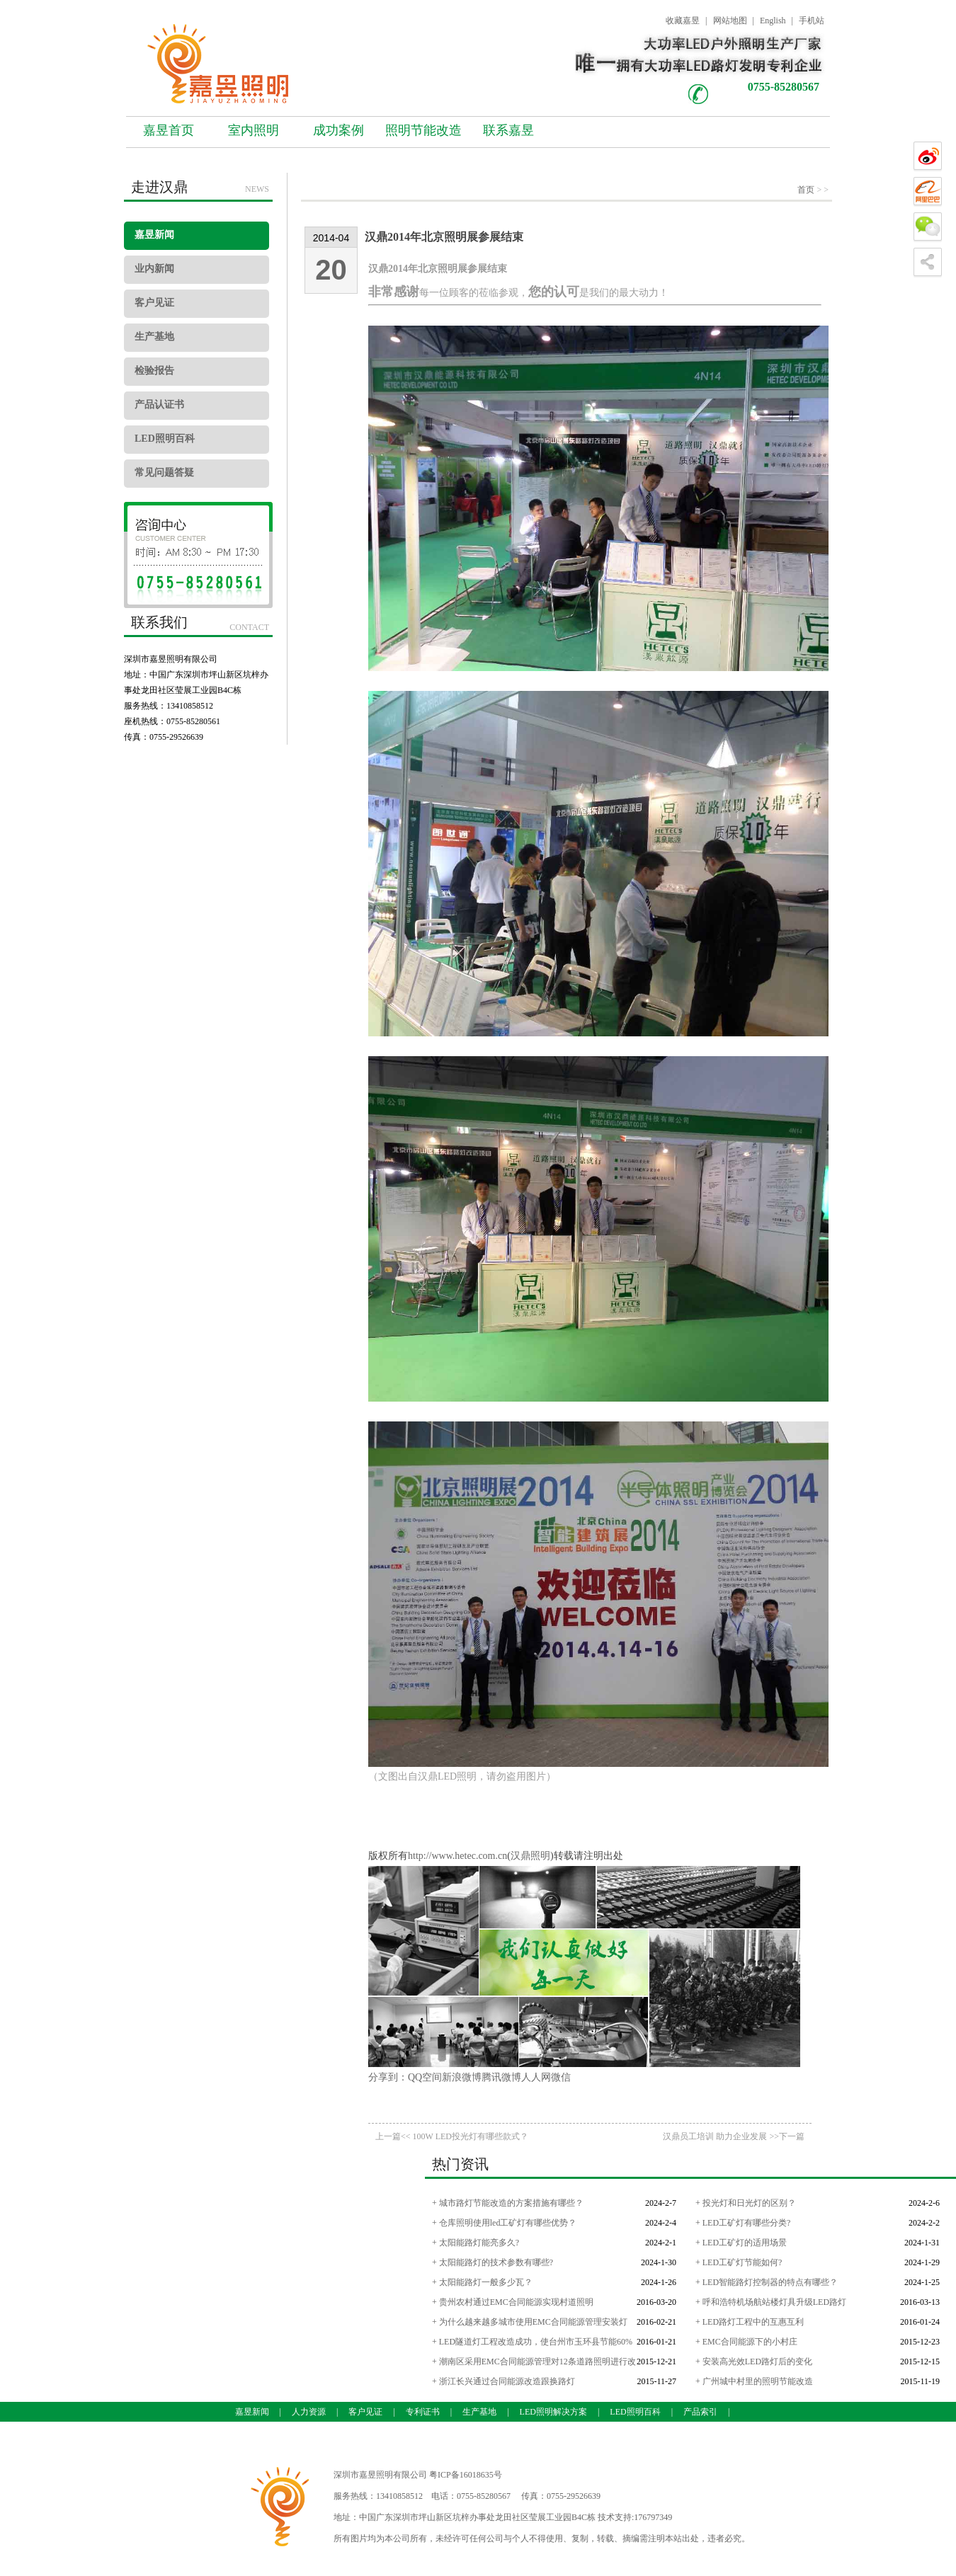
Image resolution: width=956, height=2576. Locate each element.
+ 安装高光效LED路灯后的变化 (753, 2361)
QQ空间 (425, 2077)
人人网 (536, 2077)
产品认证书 (159, 404)
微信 (561, 2077)
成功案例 (338, 130)
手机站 (811, 20)
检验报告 (154, 370)
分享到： (388, 2077)
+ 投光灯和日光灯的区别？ (745, 2203)
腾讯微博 (501, 2077)
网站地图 (730, 20)
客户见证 (154, 302)
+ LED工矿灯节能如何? (738, 2262)
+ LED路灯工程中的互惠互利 (749, 2322)
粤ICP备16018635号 (465, 2475)
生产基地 (154, 336)
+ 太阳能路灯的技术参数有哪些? (492, 2262)
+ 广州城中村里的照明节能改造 (754, 2381)
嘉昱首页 (168, 130)
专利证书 (423, 2412)
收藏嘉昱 (683, 20)
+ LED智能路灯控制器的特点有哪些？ (766, 2282)
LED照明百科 (165, 438)
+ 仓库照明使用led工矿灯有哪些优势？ (504, 2223)
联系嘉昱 (508, 130)
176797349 (653, 2517)
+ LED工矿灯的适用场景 (741, 2243)
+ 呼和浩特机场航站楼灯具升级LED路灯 (770, 2302)
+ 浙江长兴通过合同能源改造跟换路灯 (503, 2381)
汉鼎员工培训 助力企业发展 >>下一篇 (733, 2136)
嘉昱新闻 (154, 234)
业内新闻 (154, 268)
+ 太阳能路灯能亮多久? (475, 2243)
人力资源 (309, 2412)
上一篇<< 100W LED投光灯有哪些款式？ (451, 2136)
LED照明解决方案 (553, 2412)
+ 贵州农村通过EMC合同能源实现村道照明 (512, 2302)
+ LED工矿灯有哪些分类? (742, 2223)
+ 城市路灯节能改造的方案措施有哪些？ (508, 2203)
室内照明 (253, 130)
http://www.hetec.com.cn (457, 1855)
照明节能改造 (423, 130)
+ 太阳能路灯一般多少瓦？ (482, 2282)
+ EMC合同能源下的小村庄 (746, 2342)
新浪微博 (462, 2077)
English (773, 20)
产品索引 (700, 2412)
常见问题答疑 (164, 472)
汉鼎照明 (530, 1855)
